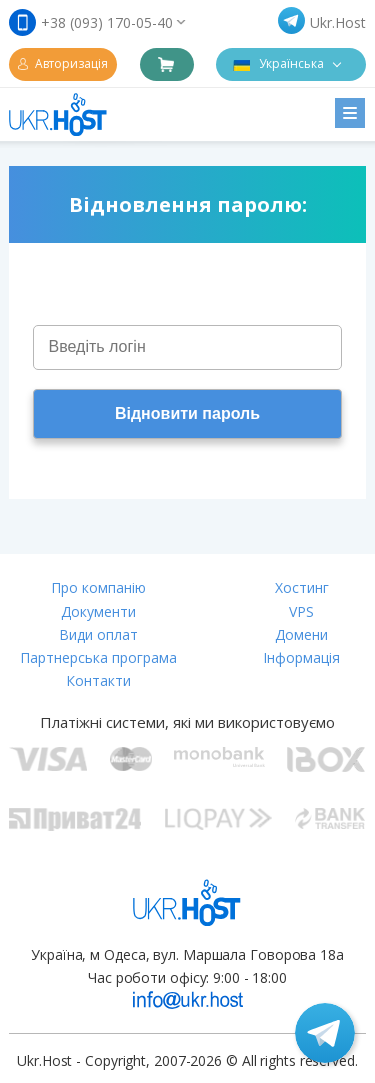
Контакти (98, 680)
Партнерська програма (98, 657)
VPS (301, 611)
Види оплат (98, 634)
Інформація (301, 657)
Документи (98, 611)
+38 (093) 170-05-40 (107, 22)
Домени (301, 634)
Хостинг (302, 587)
